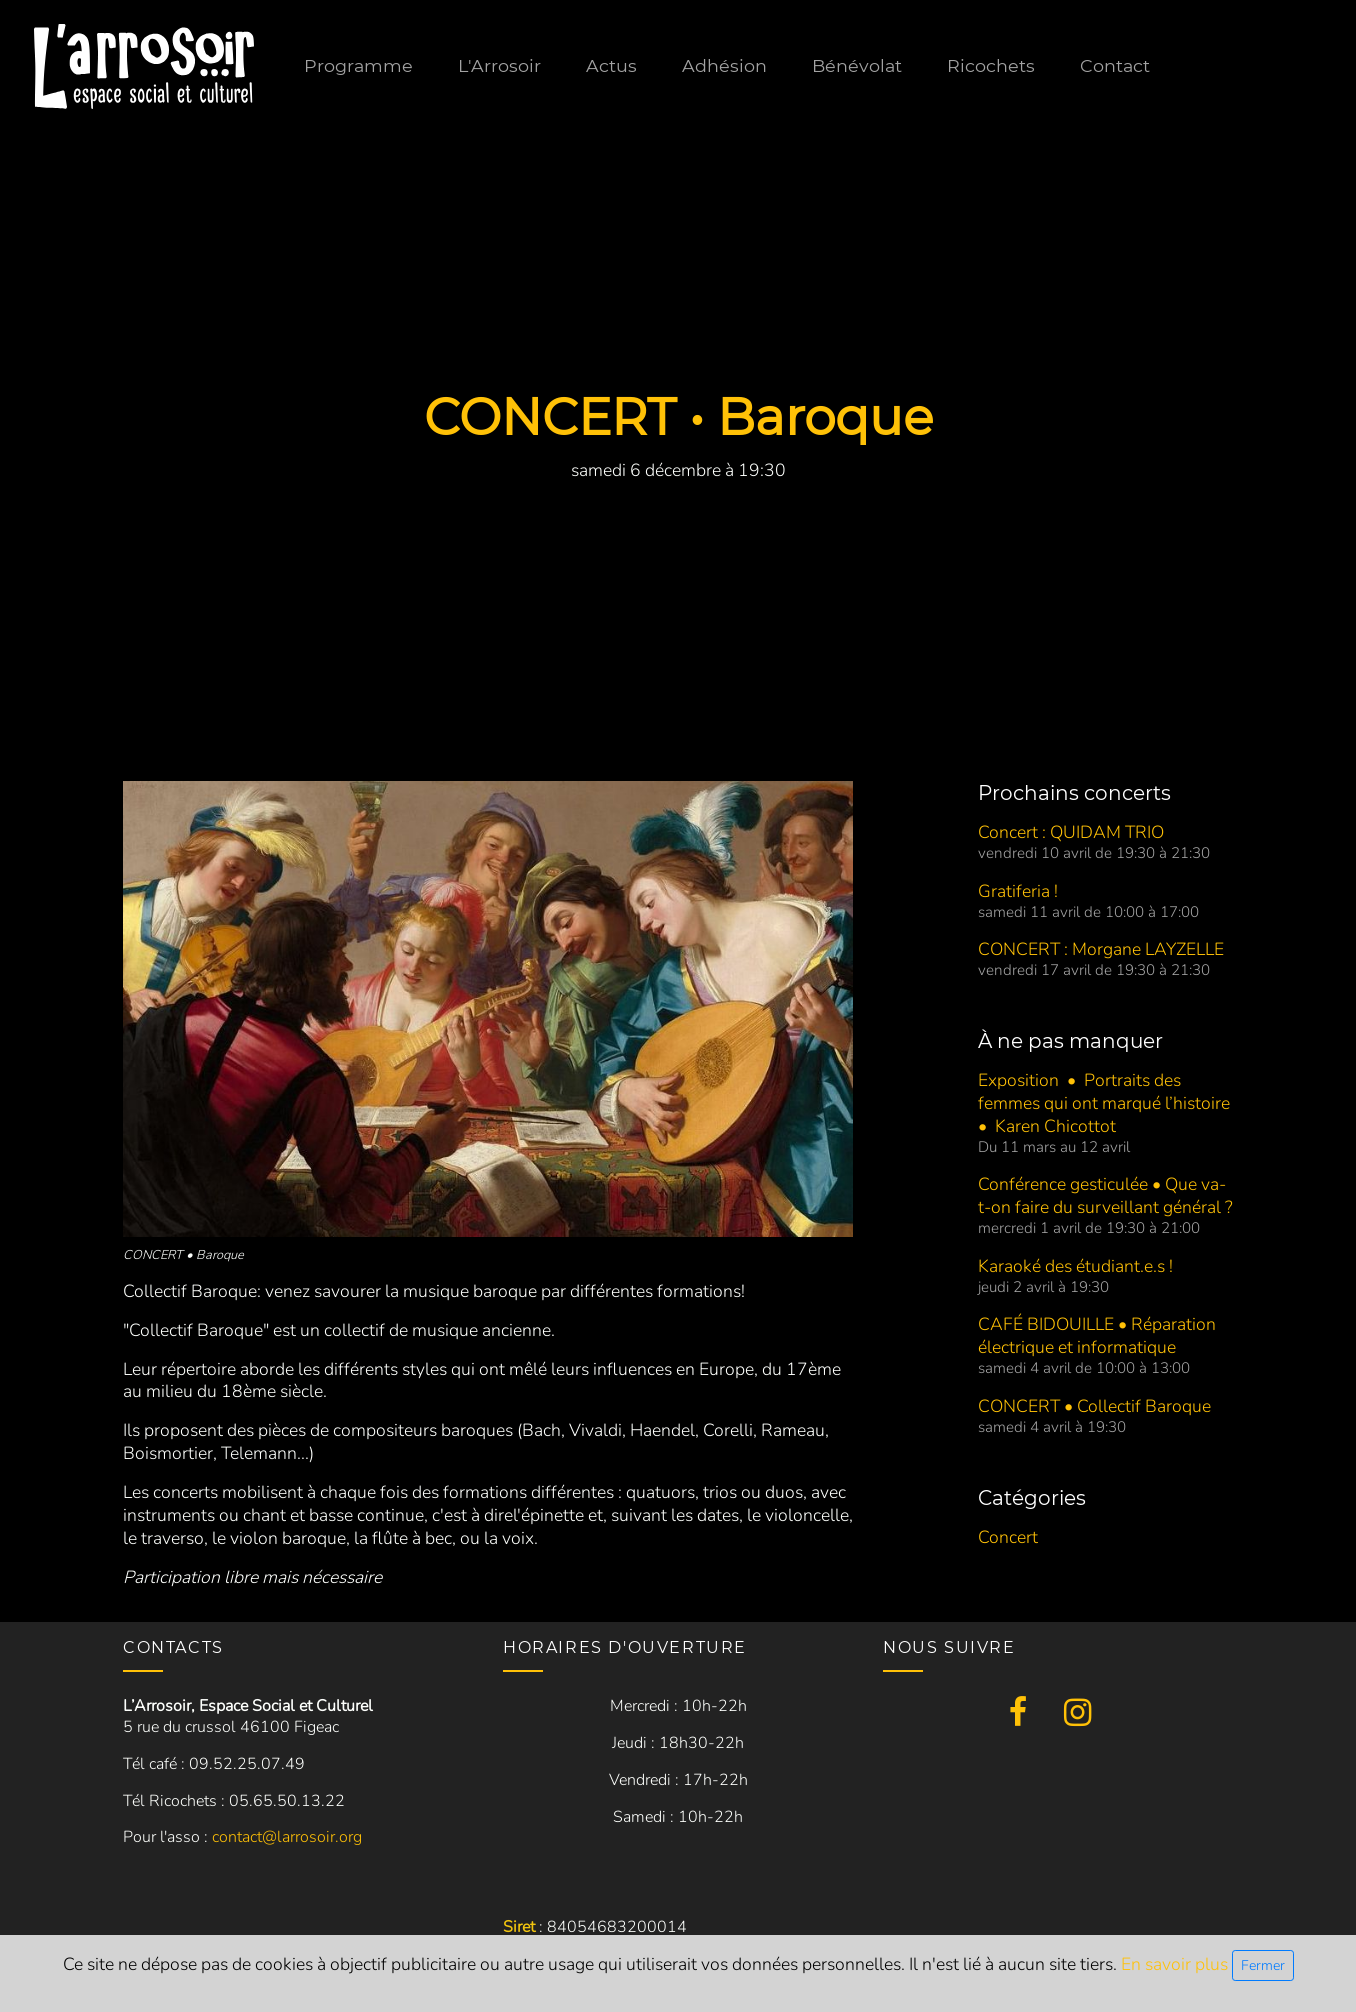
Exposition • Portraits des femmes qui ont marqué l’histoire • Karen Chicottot (1104, 1103)
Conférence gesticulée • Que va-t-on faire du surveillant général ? (1105, 1195)
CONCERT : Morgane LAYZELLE (1101, 949)
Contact (1191, 65)
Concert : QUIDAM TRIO (1071, 832)
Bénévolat (933, 65)
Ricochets (1067, 65)
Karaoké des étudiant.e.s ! (1075, 1266)
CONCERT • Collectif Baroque (1094, 1406)
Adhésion (800, 65)
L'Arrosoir (575, 65)
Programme (434, 65)
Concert (1008, 1537)
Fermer (1263, 1965)
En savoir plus (1176, 1964)
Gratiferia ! (1018, 891)
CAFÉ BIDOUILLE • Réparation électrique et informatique (1097, 1335)
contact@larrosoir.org (287, 1837)
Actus (687, 65)
